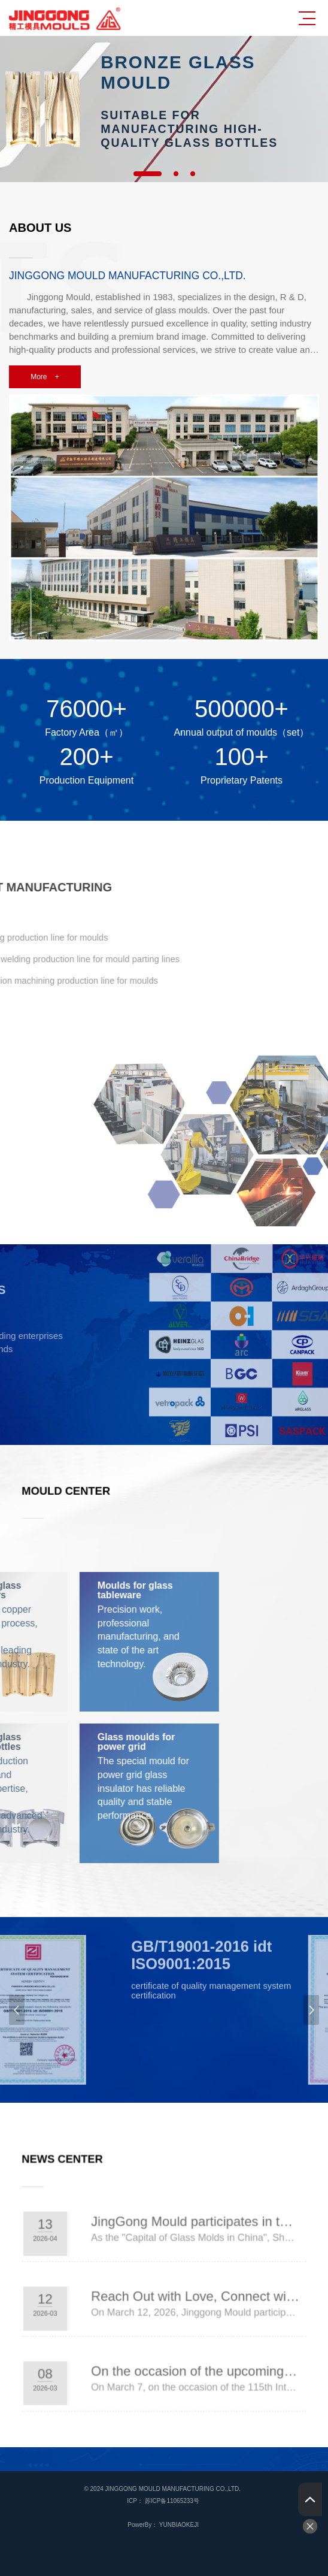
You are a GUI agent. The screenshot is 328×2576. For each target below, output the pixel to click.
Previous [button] (17, 2010)
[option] (164, 109)
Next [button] (311, 2010)
